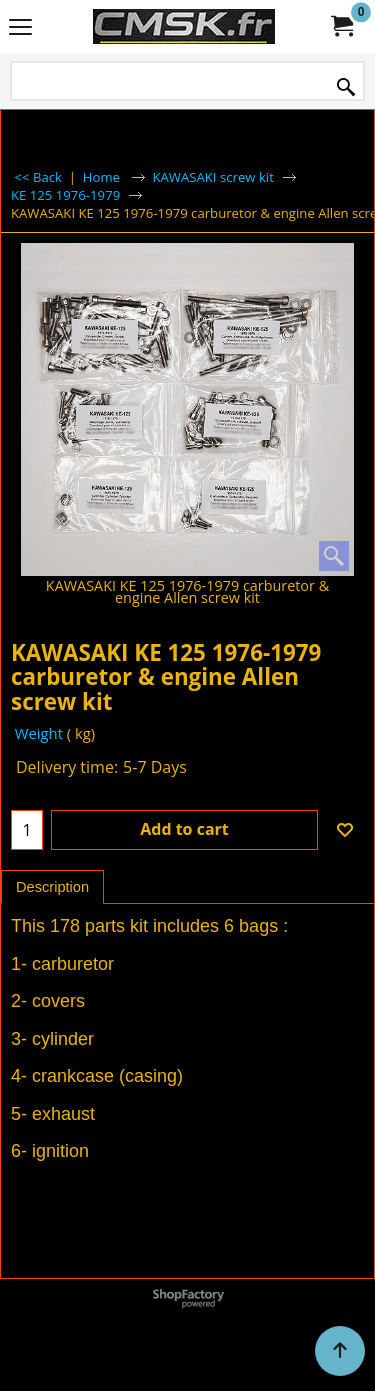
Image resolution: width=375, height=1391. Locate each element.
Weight (37, 733)
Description (52, 887)
